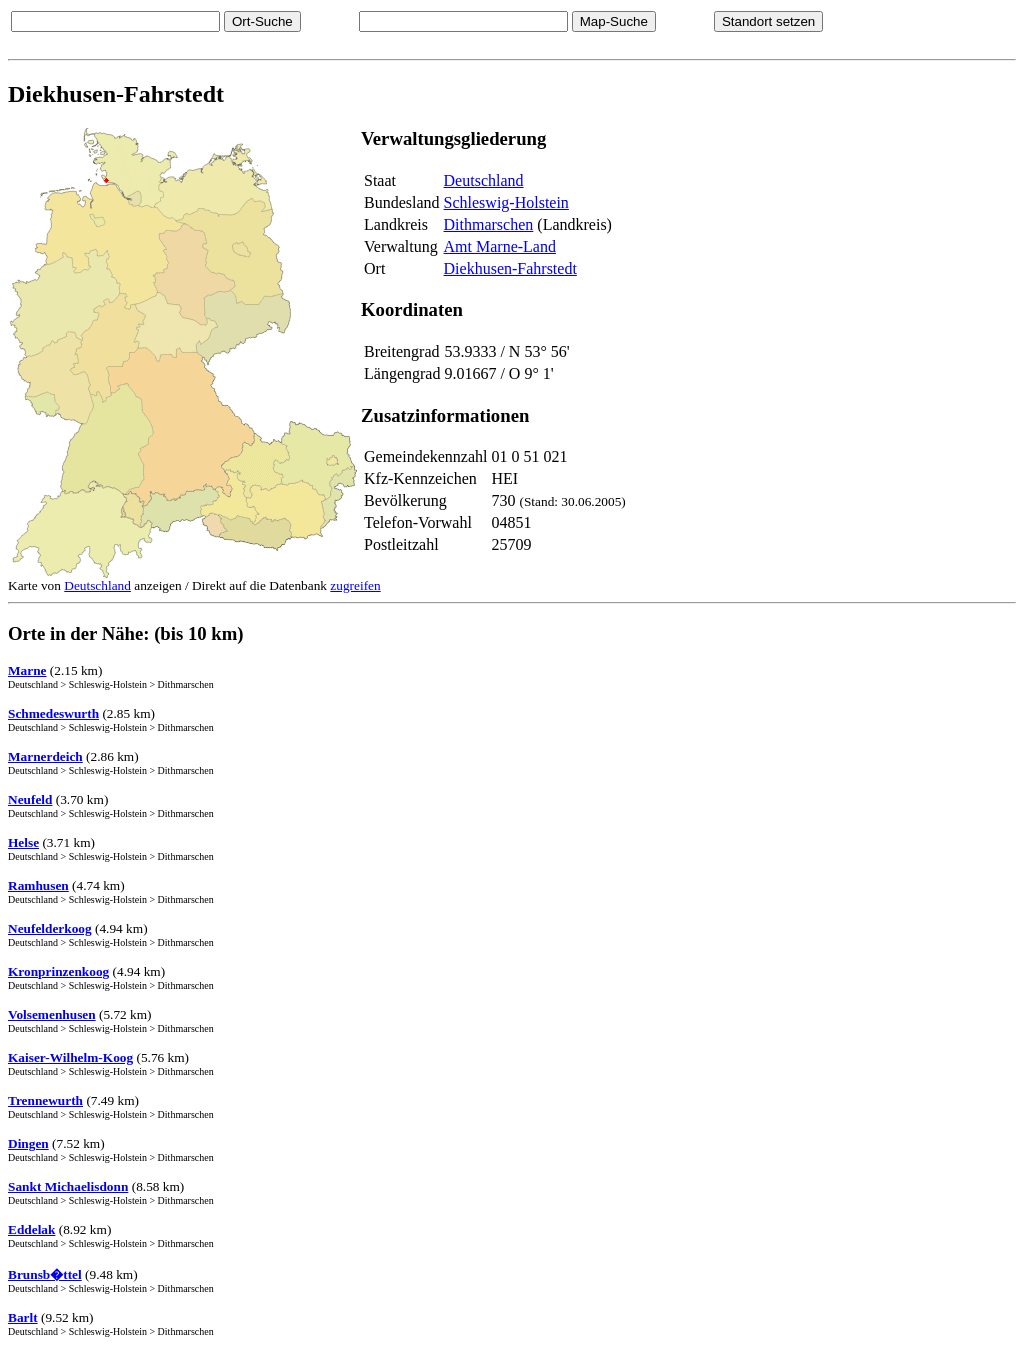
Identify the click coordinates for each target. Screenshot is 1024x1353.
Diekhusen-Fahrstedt (510, 268)
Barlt (23, 1317)
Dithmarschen (489, 224)
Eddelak (31, 1229)
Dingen (28, 1143)
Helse (23, 842)
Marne (27, 670)
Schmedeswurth (53, 713)
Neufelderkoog (50, 928)
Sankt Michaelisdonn (68, 1186)
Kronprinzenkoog (58, 971)
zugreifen (355, 585)
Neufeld (30, 799)
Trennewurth (45, 1100)
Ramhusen (38, 885)
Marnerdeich (45, 756)
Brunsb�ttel (45, 1274)
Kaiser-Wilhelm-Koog (70, 1057)
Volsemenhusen (52, 1014)
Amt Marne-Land (500, 246)
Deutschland (484, 180)
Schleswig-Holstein (506, 202)
